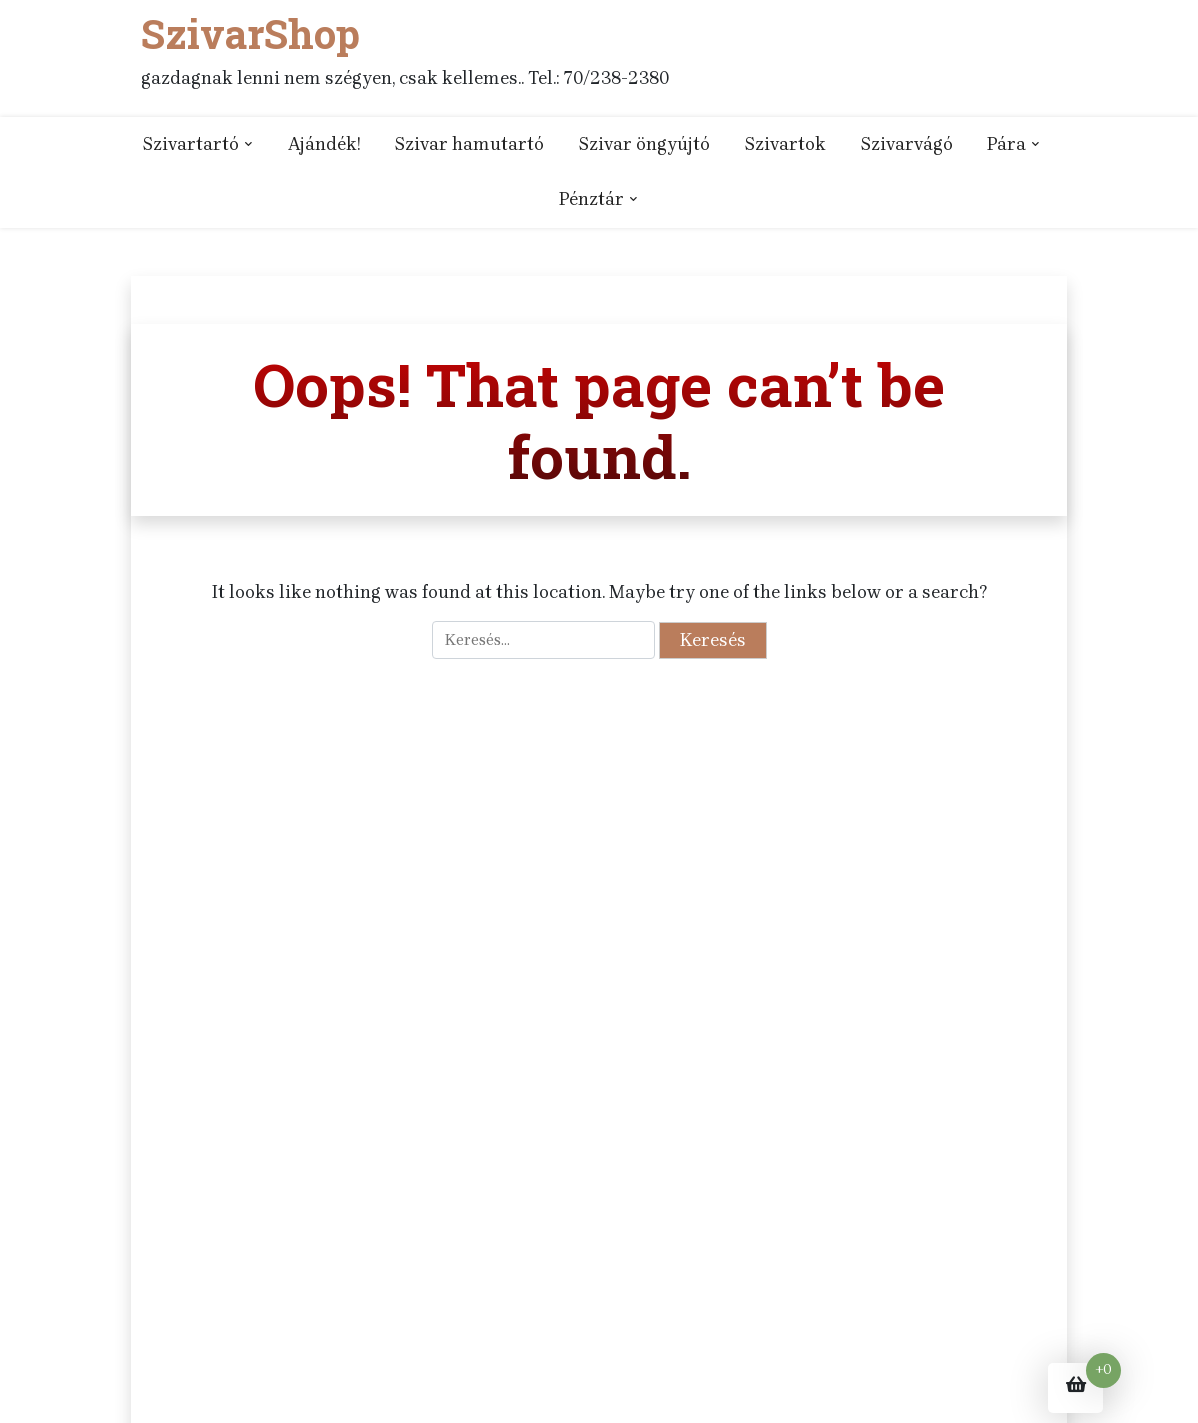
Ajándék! (324, 144)
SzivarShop (250, 34)
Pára (1006, 144)
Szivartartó (190, 144)
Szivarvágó (906, 144)
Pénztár (591, 199)
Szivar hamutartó (469, 144)
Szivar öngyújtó (644, 144)
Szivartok (785, 144)
